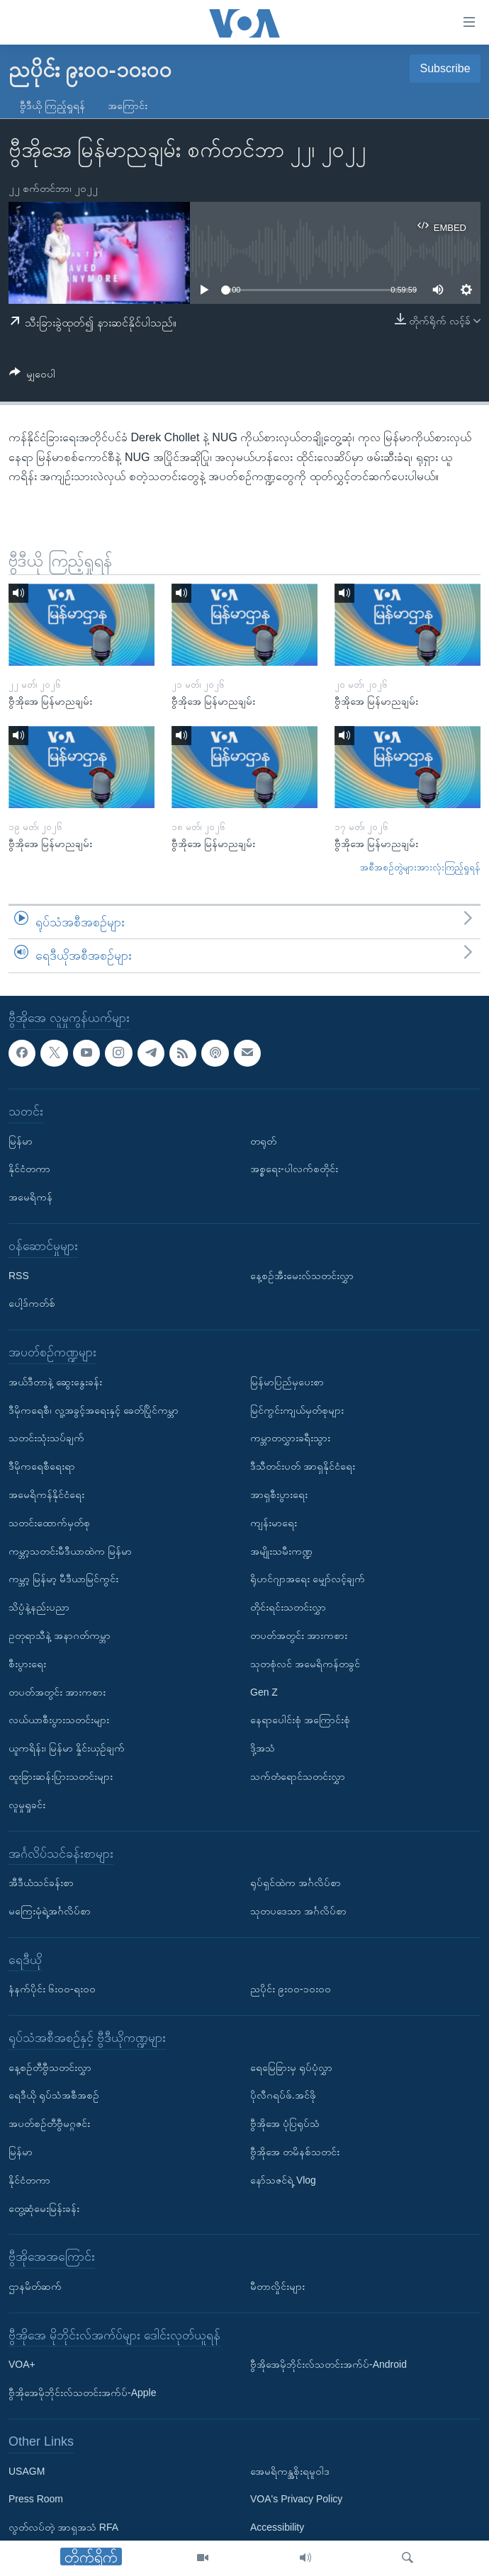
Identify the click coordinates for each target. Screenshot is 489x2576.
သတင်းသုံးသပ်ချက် (46, 1437)
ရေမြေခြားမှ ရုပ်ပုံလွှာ (291, 2067)
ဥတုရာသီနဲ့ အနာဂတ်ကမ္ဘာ (60, 1635)
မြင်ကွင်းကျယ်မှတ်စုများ (297, 1410)
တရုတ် (263, 1141)
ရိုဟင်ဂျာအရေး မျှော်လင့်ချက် (307, 1578)
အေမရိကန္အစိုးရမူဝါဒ (290, 2471)
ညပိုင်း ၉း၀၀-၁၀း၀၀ (290, 1989)
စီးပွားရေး (27, 1663)
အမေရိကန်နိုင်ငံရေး (46, 1494)
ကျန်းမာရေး (273, 1522)
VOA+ (22, 2365)
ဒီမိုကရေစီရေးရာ (42, 1466)
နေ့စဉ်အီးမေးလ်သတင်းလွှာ (302, 1275)
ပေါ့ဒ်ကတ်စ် (32, 1303)
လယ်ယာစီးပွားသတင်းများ (59, 1719)
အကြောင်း (127, 105)
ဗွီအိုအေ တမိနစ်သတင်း (294, 2151)
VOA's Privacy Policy (296, 2499)
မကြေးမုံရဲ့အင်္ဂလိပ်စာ (50, 1911)
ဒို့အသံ (262, 1748)
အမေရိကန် (30, 1197)
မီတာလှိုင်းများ (277, 2286)
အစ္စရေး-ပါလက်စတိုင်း (294, 1168)
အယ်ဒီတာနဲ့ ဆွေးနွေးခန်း (55, 1382)
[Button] (32, 376)
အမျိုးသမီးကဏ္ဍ (281, 1551)
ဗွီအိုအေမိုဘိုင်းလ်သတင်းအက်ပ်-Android (328, 2365)
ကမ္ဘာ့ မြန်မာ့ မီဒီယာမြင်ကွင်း (63, 1578)
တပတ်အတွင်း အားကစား (57, 1692)
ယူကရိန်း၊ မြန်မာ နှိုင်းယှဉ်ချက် (67, 1748)
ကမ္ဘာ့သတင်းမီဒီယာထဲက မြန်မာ (70, 1551)
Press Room (36, 2499)
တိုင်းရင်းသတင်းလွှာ (288, 1607)
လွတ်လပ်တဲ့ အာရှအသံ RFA (63, 2527)
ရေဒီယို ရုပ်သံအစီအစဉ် (54, 2095)
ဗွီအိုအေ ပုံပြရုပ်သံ (285, 2123)
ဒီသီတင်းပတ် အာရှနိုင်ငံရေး (302, 1466)
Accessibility (277, 2527)
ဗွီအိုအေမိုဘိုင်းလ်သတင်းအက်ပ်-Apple (82, 2392)
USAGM (27, 2471)
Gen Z (264, 1692)
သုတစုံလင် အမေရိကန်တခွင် (305, 1663)
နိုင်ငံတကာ (29, 1168)
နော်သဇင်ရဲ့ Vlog (283, 2180)
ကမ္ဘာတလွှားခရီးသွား (290, 1437)
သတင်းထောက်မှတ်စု (49, 1522)
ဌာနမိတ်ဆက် (35, 2286)
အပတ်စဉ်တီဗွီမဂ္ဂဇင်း (49, 2123)
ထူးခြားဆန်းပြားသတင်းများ (61, 1776)
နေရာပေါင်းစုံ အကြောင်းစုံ (300, 1719)
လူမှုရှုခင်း (27, 1804)
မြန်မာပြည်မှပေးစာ (287, 1382)
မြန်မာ (21, 1141)
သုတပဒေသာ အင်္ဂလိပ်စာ (298, 1911)
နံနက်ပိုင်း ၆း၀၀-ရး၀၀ (52, 1989)
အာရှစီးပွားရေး (279, 1494)
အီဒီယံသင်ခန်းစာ (41, 1882)
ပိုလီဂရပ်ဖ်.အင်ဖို (283, 2095)
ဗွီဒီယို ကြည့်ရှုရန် (52, 105)
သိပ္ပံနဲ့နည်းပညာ (39, 1607)
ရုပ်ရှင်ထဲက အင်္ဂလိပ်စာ (295, 1882)
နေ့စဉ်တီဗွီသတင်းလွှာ (50, 2067)
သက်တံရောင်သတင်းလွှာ (297, 1776)
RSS (19, 1275)
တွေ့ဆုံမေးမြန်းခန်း (44, 2208)
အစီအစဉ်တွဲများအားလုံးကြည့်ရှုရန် (420, 867)
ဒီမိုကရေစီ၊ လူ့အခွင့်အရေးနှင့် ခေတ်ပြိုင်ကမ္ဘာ (94, 1410)
